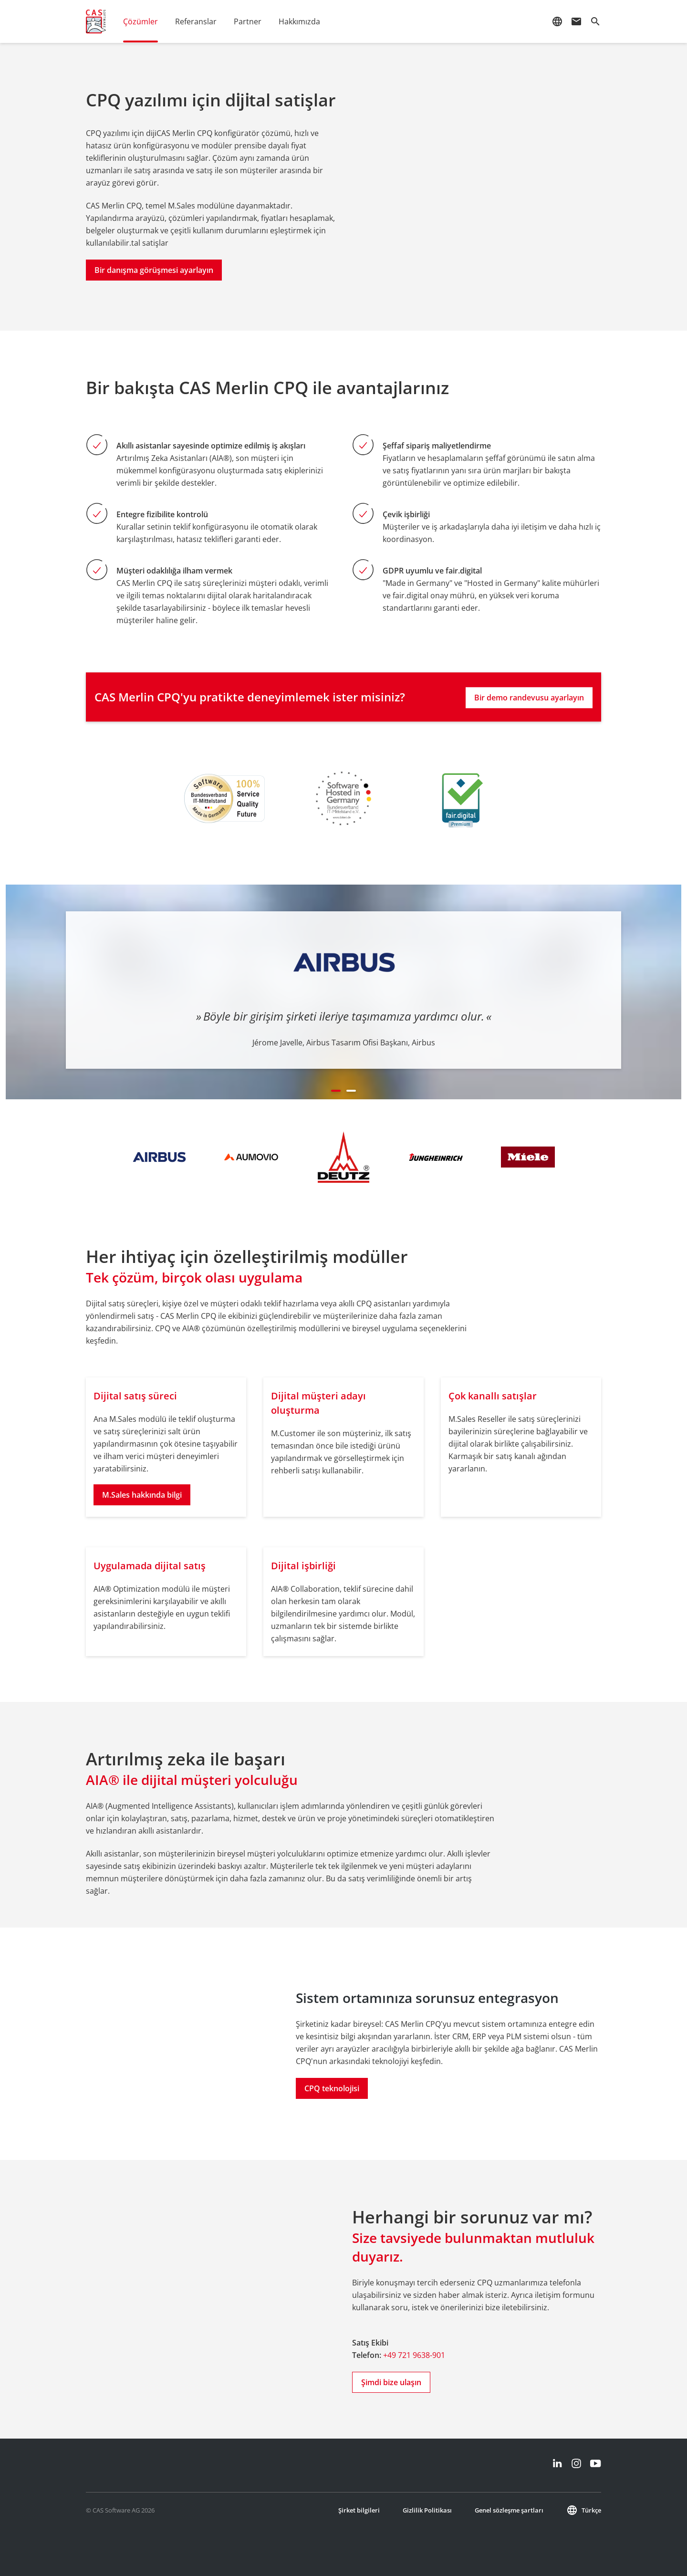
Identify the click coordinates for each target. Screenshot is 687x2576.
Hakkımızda (299, 21)
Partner (247, 21)
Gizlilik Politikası (427, 2510)
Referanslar (196, 21)
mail (576, 21)
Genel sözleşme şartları (509, 2510)
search (595, 21)
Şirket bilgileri (359, 2510)
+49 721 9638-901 (414, 2355)
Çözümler (140, 21)
